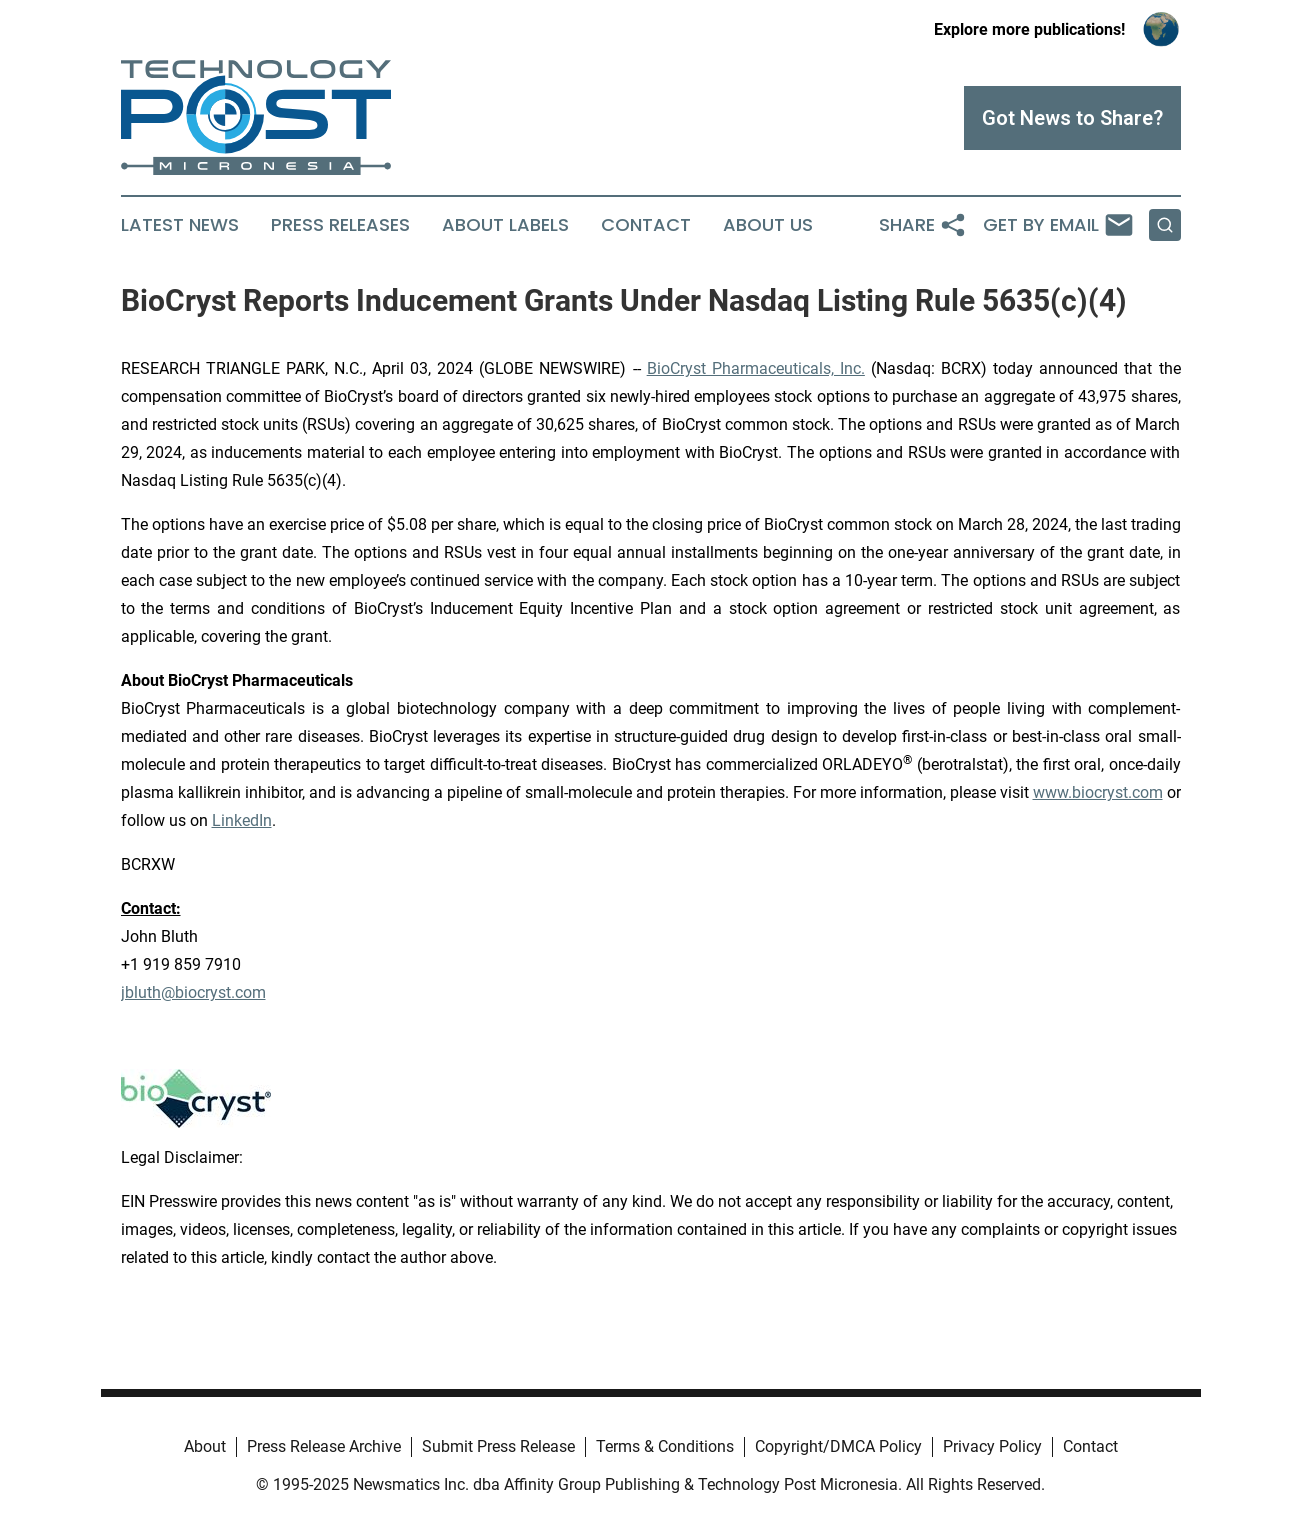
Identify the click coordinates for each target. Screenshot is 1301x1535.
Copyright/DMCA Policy (838, 1446)
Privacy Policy (992, 1446)
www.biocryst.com (1098, 792)
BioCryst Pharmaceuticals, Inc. (756, 368)
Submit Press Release (498, 1446)
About (205, 1446)
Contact (646, 225)
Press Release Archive (324, 1446)
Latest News (180, 225)
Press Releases (340, 225)
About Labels (505, 225)
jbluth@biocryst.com (193, 992)
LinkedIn (242, 820)
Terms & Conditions (665, 1446)
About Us (768, 225)
